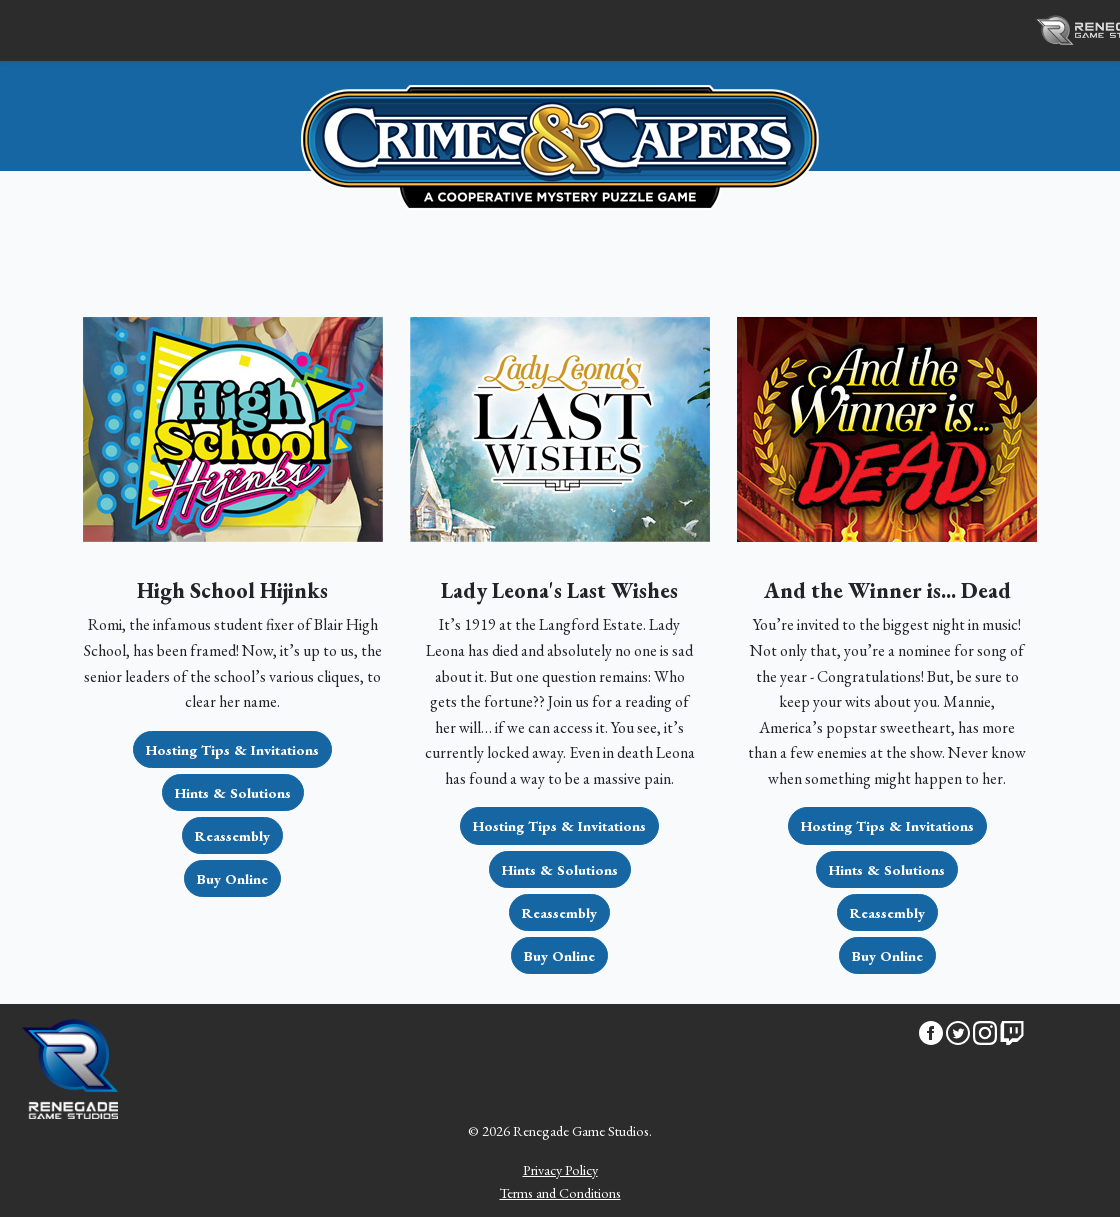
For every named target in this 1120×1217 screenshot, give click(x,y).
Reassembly (232, 835)
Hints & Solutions (233, 792)
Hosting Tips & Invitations (232, 749)
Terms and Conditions (560, 1192)
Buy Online (232, 878)
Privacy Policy (560, 1169)
